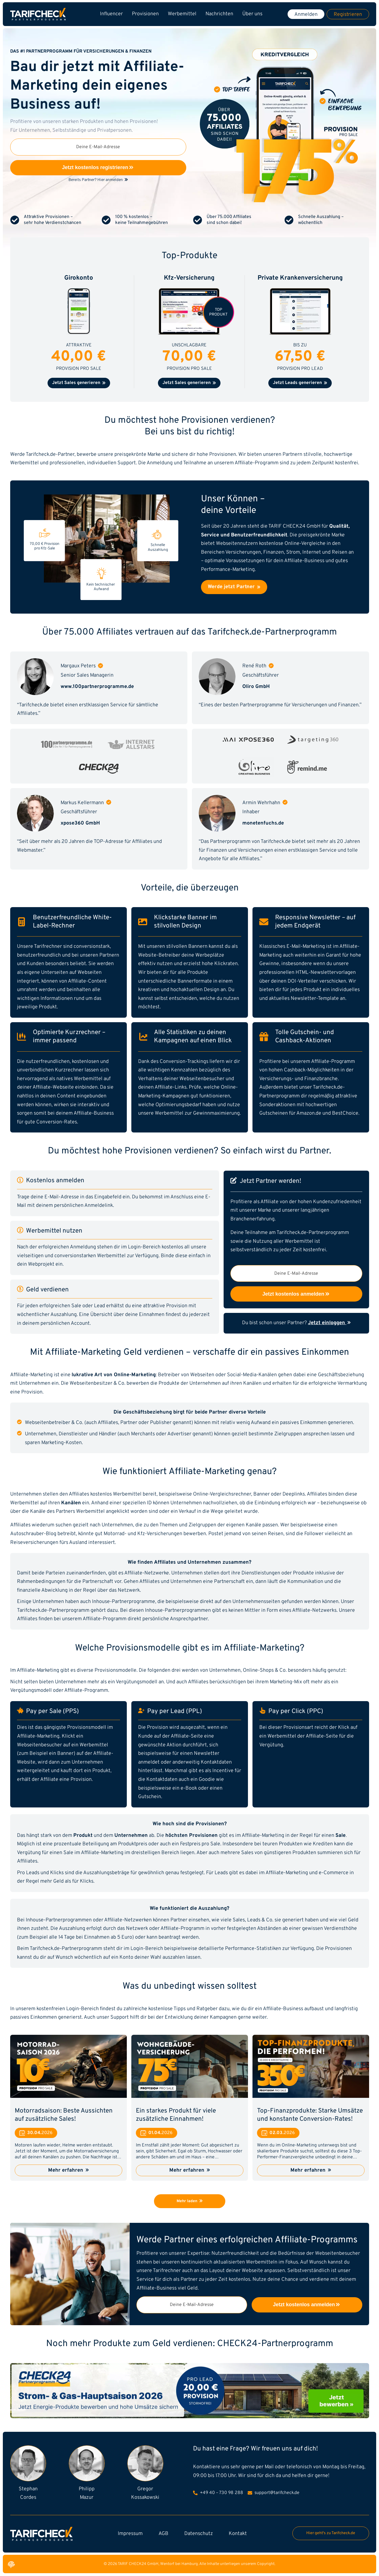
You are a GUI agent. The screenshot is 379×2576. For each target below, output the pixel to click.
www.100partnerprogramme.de (97, 686)
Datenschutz (198, 2533)
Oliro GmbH (256, 686)
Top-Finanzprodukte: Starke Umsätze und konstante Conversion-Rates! (310, 2115)
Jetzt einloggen (329, 1323)
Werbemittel (182, 14)
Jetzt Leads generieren (300, 383)
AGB (163, 2533)
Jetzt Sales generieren (79, 383)
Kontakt (238, 2533)
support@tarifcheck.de (273, 2493)
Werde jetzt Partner (234, 587)
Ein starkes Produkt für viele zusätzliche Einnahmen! (176, 2115)
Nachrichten (219, 14)
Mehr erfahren (68, 2170)
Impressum (130, 2533)
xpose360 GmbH (80, 823)
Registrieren (348, 14)
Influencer (111, 14)
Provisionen (145, 14)
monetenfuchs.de (263, 823)
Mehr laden (190, 2201)
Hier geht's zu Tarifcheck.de (330, 2533)
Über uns (252, 14)
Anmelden (306, 14)
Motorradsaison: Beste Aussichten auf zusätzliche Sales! (64, 2115)
